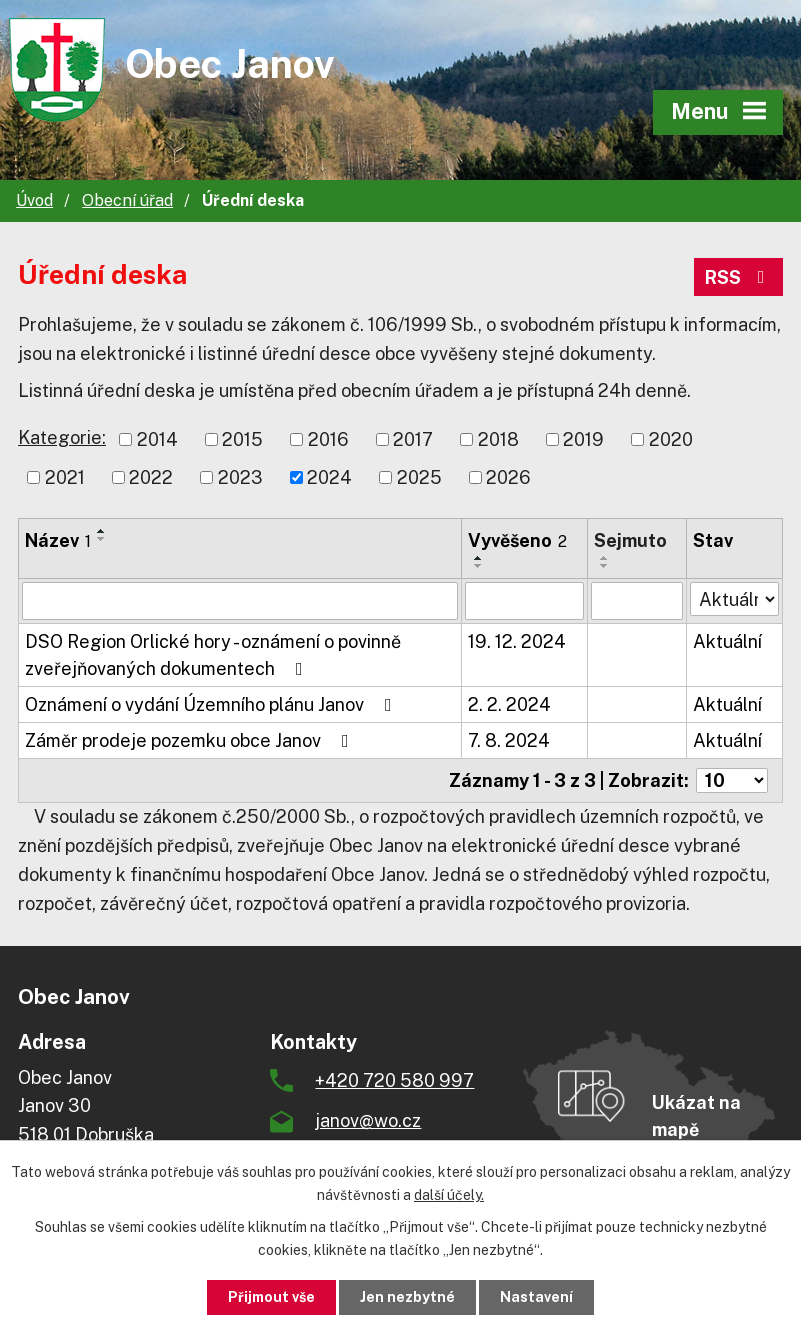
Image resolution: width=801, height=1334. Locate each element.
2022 (151, 477)
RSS (739, 277)
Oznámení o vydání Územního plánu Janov (212, 704)
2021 (65, 477)
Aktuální (727, 641)
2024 (329, 477)
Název (58, 540)
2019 (583, 439)
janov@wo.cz (368, 1120)
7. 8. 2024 (509, 740)
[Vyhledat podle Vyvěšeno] (524, 601)
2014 (157, 439)
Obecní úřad (127, 200)
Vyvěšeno (517, 540)
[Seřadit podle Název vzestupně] (102, 531)
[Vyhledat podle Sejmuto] (637, 601)
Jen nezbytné (407, 1297)
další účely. (449, 1195)
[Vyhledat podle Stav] (734, 599)
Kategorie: (62, 437)
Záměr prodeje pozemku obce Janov (191, 740)
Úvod (34, 200)
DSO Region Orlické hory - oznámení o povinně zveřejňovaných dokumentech (213, 655)
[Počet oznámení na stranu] (732, 780)
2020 (671, 439)
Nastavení (536, 1297)
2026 (508, 477)
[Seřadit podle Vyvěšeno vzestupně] (479, 558)
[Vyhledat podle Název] (240, 601)
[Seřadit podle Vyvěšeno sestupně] (479, 566)
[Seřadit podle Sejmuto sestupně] (605, 566)
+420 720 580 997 (394, 1080)
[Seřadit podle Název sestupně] (102, 539)
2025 (419, 477)
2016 (328, 439)
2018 (498, 439)
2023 (240, 477)
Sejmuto (630, 540)
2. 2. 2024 (509, 704)
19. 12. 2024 (517, 641)
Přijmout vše (271, 1297)
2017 (413, 439)
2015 (242, 439)
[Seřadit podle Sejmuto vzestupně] (605, 558)
